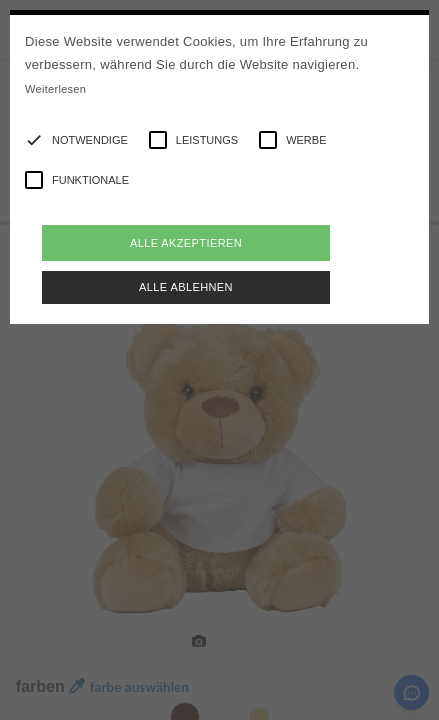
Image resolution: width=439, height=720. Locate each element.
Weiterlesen (55, 89)
